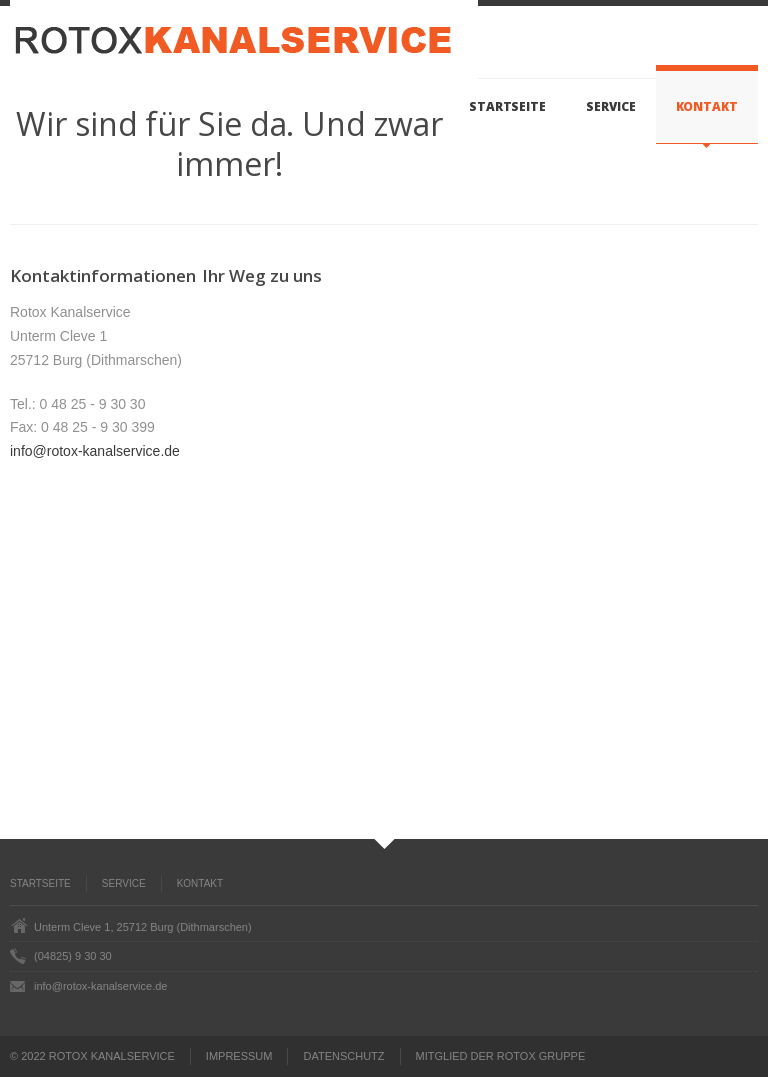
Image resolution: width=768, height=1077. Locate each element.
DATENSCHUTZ (343, 1056)
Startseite (507, 106)
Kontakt (707, 106)
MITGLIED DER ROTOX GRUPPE (501, 1056)
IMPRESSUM (239, 1056)
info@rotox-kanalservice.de (95, 451)
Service (610, 106)
